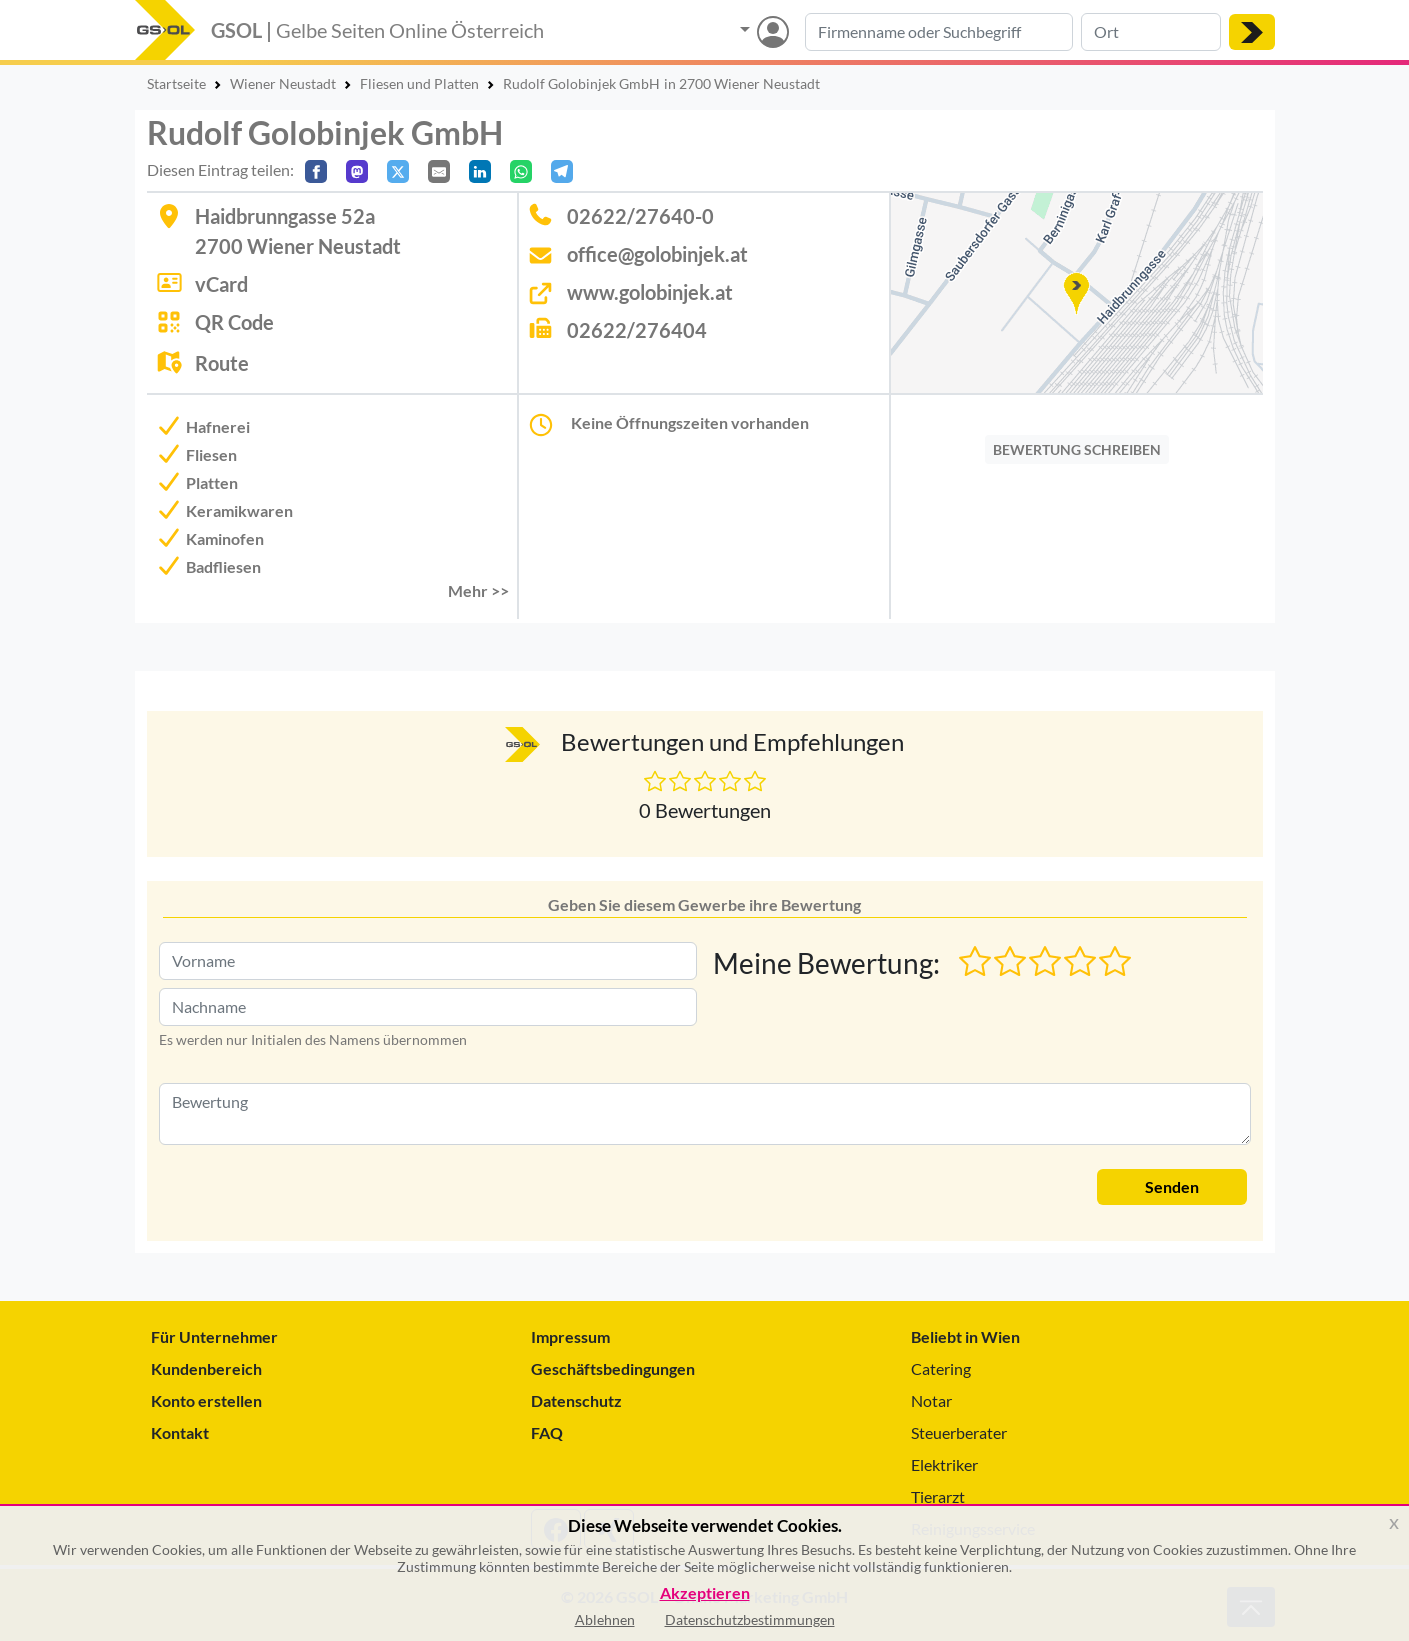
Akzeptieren (705, 1593)
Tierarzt (938, 1496)
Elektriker (944, 1464)
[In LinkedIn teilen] (480, 171)
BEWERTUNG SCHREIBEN (1077, 449)
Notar (931, 1400)
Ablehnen (605, 1619)
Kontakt (180, 1432)
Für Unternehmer (214, 1336)
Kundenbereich (206, 1368)
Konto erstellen (206, 1400)
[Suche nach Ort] (1151, 32)
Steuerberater (959, 1432)
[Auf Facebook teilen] (316, 171)
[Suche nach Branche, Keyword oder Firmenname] (939, 32)
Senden (1172, 1186)
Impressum (570, 1336)
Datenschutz (576, 1400)
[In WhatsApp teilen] (521, 171)
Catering (941, 1368)
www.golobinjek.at (650, 292)
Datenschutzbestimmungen (750, 1619)
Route (222, 363)
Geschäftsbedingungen (613, 1368)
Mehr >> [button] (478, 590)
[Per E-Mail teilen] (439, 171)
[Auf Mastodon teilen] (357, 171)
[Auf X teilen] (398, 171)
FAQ (547, 1432)
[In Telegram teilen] (562, 171)
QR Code (234, 322)
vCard (221, 284)
